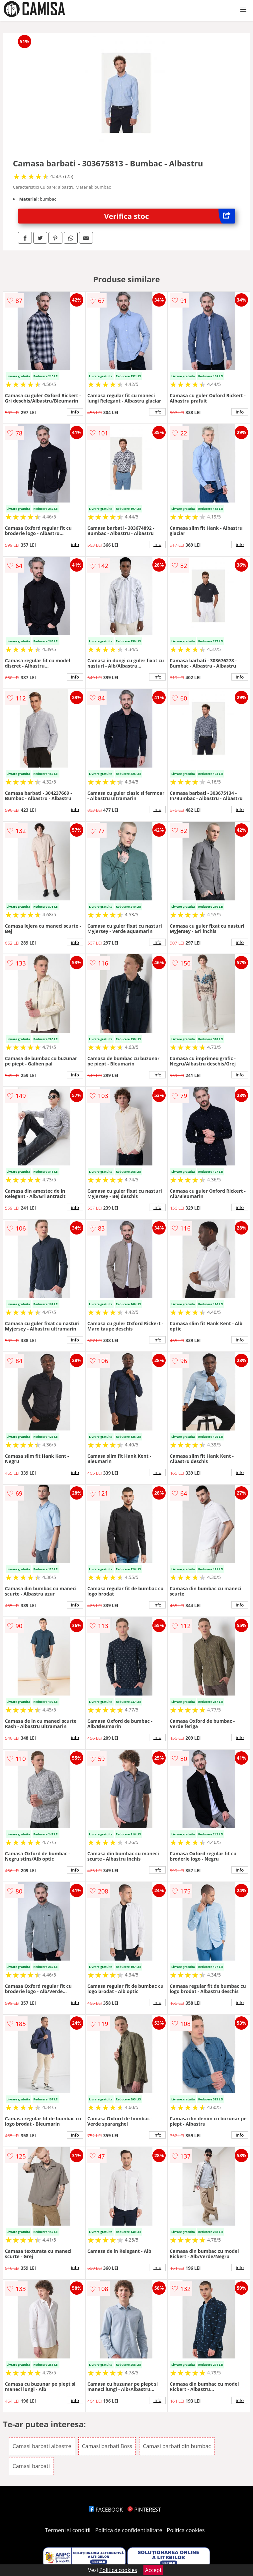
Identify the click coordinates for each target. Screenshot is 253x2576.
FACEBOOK (106, 2509)
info (75, 412)
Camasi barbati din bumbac (177, 2446)
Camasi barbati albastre (42, 2446)
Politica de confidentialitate (128, 2530)
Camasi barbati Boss (107, 2446)
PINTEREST (144, 2509)
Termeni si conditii (68, 2530)
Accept (153, 2570)
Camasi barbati (31, 2466)
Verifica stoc (169, 216)
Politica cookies (186, 2530)
